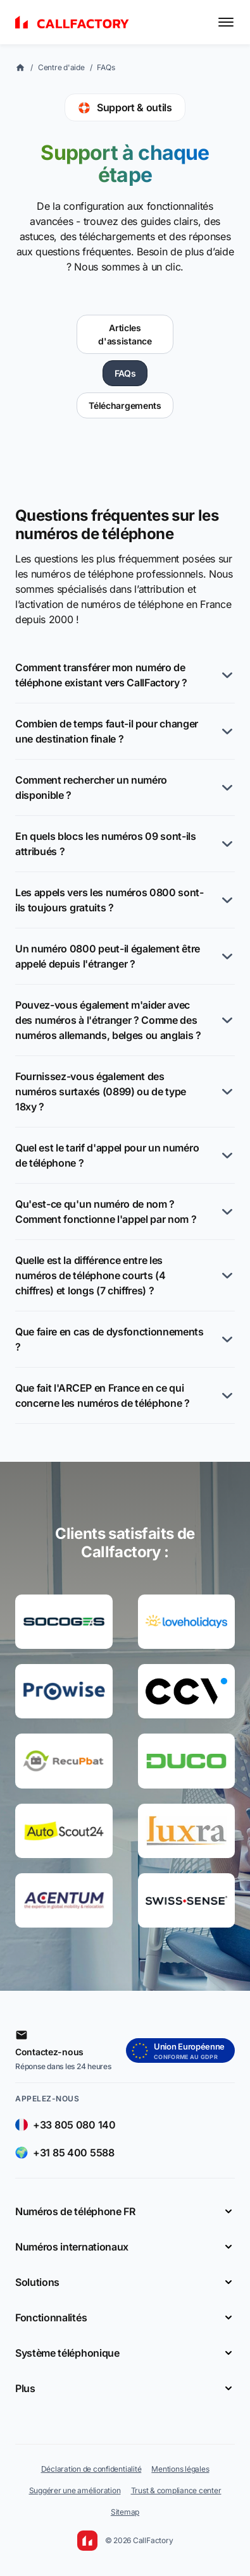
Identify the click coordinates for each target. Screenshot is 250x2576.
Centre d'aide (61, 67)
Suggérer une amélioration (75, 2490)
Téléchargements (125, 405)
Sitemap (125, 2512)
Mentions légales (180, 2469)
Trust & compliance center (176, 2490)
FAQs (106, 67)
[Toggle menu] (226, 22)
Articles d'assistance (125, 334)
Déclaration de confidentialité (91, 2469)
